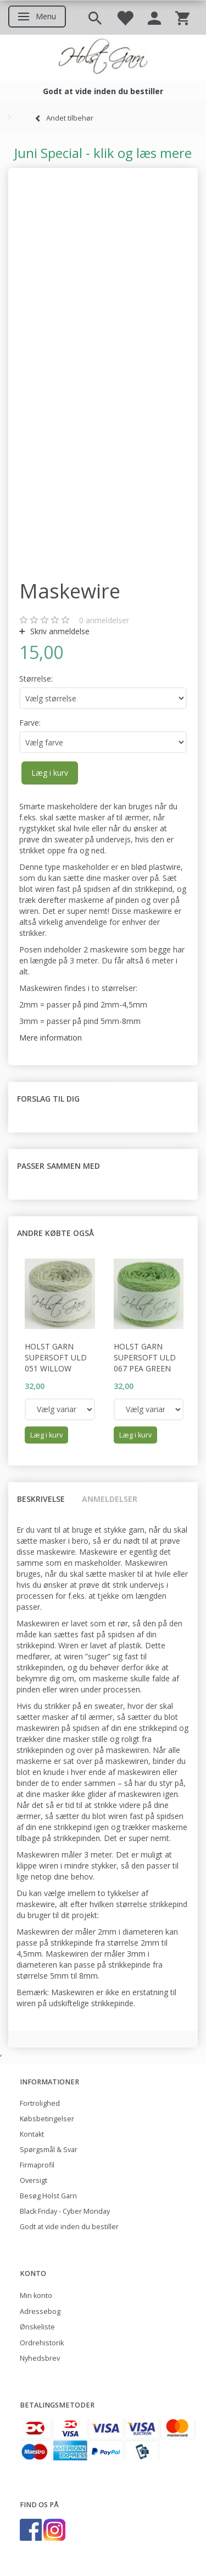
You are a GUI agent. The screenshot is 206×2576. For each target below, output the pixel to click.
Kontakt (32, 2134)
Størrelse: (36, 678)
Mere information (50, 1037)
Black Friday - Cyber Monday (65, 2211)
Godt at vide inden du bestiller (69, 2226)
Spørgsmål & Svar (48, 2149)
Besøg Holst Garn (48, 2196)
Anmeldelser (109, 1499)
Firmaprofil (37, 2165)
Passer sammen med (58, 1166)
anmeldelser (104, 620)
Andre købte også (55, 1233)
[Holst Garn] (103, 58)
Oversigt (33, 2180)
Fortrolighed (40, 2103)
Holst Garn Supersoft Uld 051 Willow (56, 1357)
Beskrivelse (41, 1499)
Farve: (30, 722)
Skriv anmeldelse (59, 631)
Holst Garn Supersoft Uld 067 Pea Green (145, 1357)
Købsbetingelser (47, 2118)
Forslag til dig (48, 1098)
